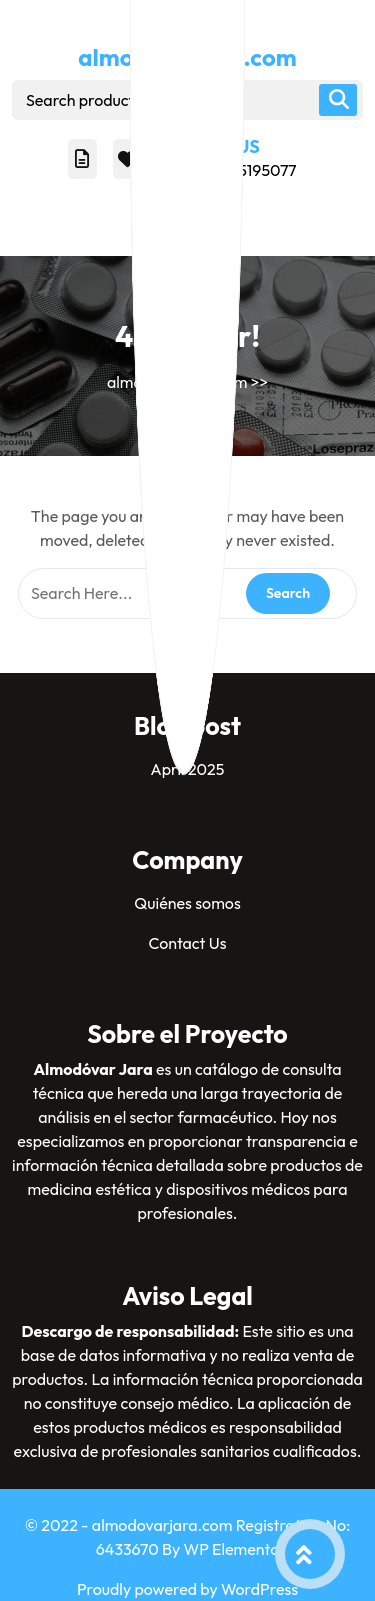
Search (338, 100)
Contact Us (187, 943)
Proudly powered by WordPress (187, 1589)
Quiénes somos (187, 903)
